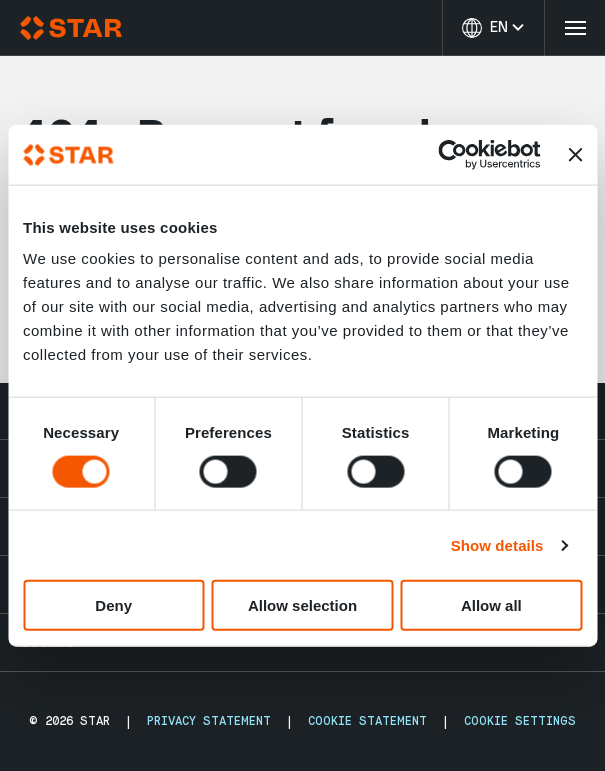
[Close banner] (575, 154)
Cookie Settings (520, 721)
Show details (497, 544)
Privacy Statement (209, 721)
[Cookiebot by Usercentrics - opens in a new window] (452, 154)
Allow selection (302, 605)
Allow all (491, 605)
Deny (113, 605)
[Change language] (493, 28)
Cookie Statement (367, 721)
